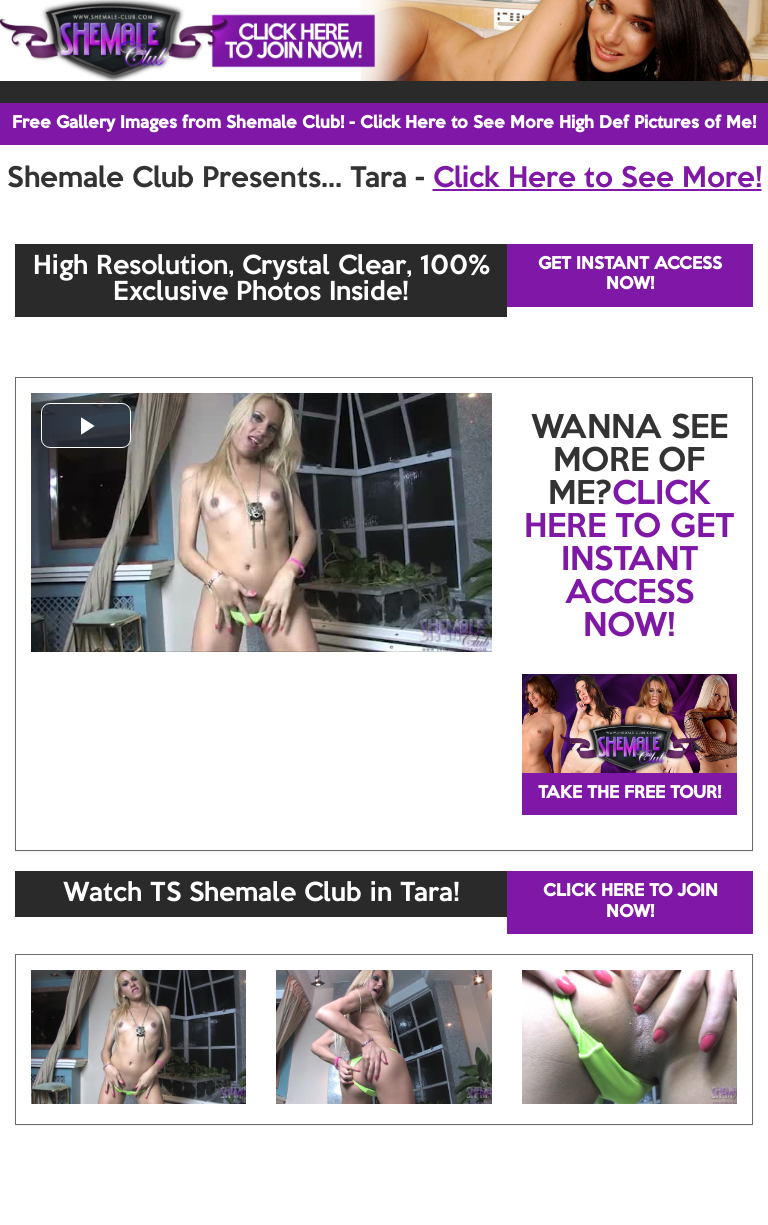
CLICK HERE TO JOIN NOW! (630, 901)
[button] (86, 425)
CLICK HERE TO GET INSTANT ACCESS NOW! (629, 561)
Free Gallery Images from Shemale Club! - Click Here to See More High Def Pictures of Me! (384, 123)
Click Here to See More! (597, 179)
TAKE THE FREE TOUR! (629, 793)
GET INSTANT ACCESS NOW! (630, 274)
